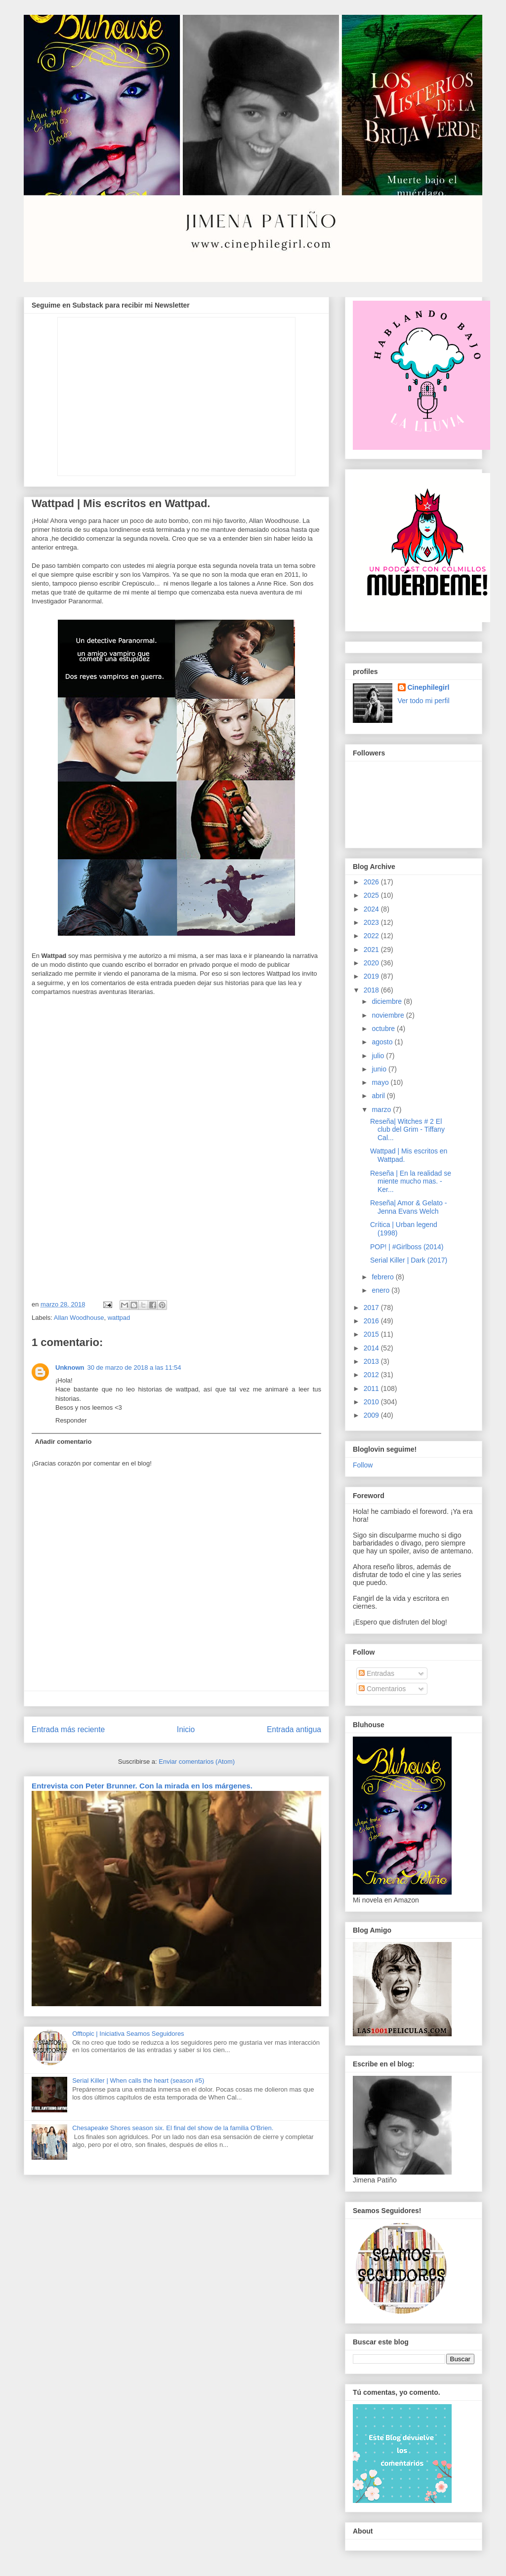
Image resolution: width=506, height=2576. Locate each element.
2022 (372, 936)
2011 (372, 1388)
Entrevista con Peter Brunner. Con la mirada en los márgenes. (142, 1786)
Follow (363, 1465)
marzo (382, 1109)
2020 (372, 963)
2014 (372, 1348)
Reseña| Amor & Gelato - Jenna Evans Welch (408, 1207)
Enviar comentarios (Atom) (197, 1761)
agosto (383, 1042)
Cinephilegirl (429, 687)
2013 (372, 1361)
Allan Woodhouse (79, 1317)
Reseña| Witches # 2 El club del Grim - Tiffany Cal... (407, 1129)
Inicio (186, 1729)
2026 (372, 882)
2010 (372, 1402)
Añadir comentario (63, 1441)
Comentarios (382, 1689)
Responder (71, 1420)
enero (381, 1290)
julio (379, 1056)
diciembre (388, 1001)
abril (379, 1096)
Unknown (69, 1367)
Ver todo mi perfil (424, 701)
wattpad (119, 1317)
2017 (372, 1307)
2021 (372, 949)
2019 (372, 976)
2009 (372, 1415)
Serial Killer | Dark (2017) (408, 1260)
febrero (383, 1277)
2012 (372, 1375)
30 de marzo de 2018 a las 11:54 (134, 1367)
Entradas (376, 1673)
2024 (372, 909)
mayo (381, 1082)
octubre (384, 1028)
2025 (372, 895)
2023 (372, 922)
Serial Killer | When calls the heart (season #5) (138, 2080)
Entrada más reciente (68, 1729)
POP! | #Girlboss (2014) (406, 1247)
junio (380, 1069)
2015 (372, 1334)
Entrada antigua (294, 1729)
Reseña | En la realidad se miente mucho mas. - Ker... (410, 1181)
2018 (372, 990)
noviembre (389, 1015)
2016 (372, 1321)
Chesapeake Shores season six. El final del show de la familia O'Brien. (172, 2128)
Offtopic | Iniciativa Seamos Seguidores (128, 2033)
